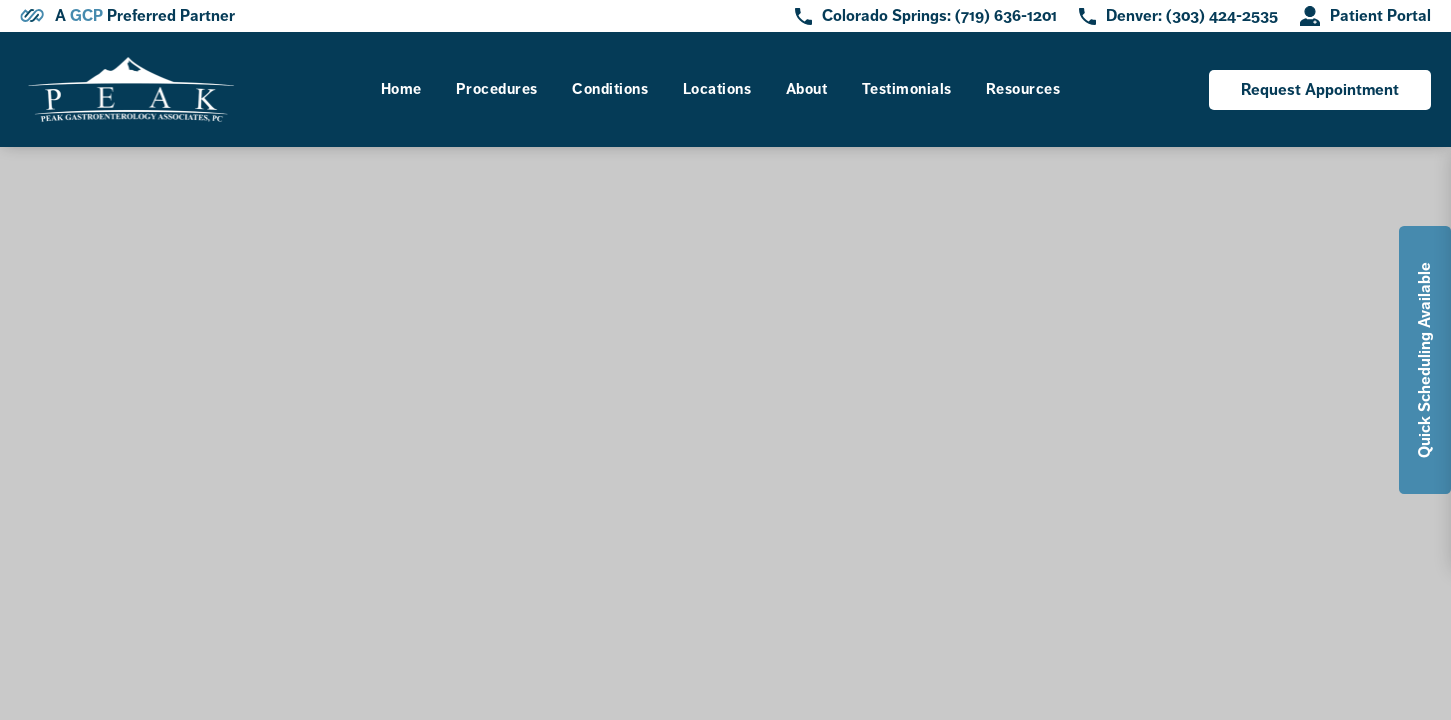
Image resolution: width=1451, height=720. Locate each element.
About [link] (807, 89)
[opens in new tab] (1365, 16)
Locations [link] (717, 89)
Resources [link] (1023, 89)
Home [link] (401, 89)
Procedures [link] (497, 89)
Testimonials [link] (907, 89)
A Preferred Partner (145, 16)
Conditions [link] (610, 89)
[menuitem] (401, 89)
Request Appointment (1320, 89)
